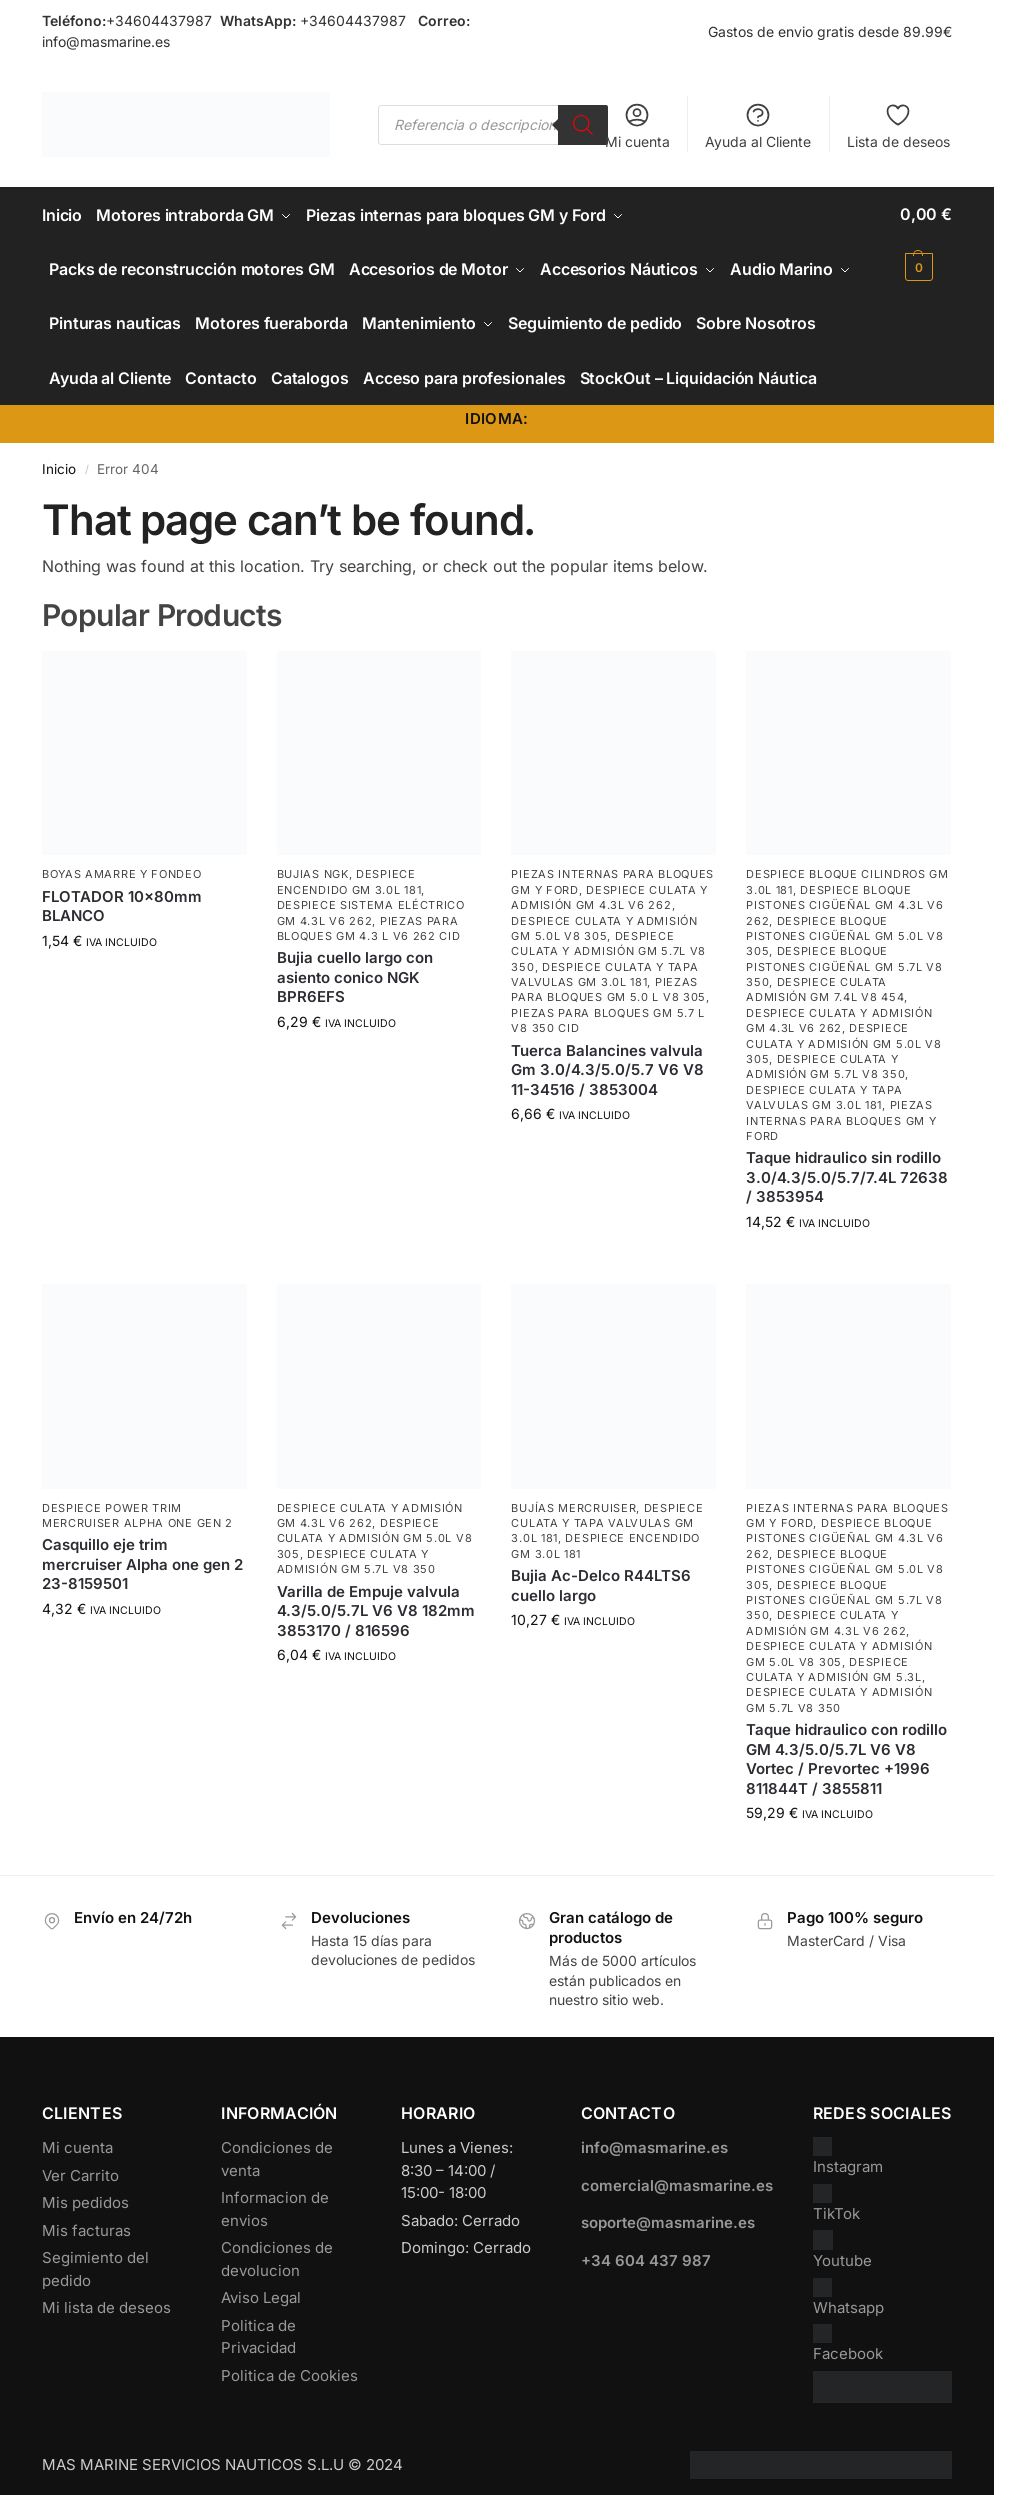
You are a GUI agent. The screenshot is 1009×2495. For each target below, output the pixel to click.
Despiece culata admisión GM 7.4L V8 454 (825, 980)
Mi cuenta (637, 125)
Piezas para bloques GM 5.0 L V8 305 (608, 980)
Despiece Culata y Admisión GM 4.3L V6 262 (609, 888)
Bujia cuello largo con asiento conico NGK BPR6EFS (355, 969)
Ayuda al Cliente (758, 125)
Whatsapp (848, 2288)
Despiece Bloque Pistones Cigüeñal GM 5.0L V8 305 (845, 927)
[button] (926, 240)
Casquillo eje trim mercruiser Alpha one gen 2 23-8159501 (142, 1556)
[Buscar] (583, 125)
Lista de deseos (898, 125)
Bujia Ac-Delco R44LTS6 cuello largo (601, 1576)
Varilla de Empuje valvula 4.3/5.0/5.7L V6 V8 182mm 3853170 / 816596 (376, 1602)
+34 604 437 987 (646, 2251)
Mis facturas (86, 2221)
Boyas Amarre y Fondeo (122, 866)
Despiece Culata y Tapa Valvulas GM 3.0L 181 (604, 965)
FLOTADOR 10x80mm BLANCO (122, 897)
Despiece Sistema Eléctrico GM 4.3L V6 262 (371, 903)
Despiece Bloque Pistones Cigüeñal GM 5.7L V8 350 (844, 958)
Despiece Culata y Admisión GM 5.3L (834, 1660)
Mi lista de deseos (106, 2299)
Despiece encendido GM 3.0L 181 (349, 873)
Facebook (848, 2335)
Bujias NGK (313, 866)
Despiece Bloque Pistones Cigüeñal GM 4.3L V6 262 (845, 896)
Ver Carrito (80, 2166)
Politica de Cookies (289, 2366)
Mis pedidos (85, 2194)
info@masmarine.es (106, 41)
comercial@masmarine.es (677, 2176)
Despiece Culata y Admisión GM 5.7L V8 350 (608, 942)
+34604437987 (159, 20)
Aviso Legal (261, 2289)
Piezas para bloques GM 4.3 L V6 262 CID (369, 919)
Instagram (848, 2148)
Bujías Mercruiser (573, 1499)
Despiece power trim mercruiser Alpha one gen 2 (137, 1506)
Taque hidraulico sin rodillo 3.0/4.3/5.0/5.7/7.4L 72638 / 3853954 (847, 1169)
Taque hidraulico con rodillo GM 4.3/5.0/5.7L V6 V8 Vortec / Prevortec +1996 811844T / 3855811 (846, 1750)
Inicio (59, 460)
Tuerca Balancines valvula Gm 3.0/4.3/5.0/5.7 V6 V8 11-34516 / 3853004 (607, 1061)
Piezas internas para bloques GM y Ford (841, 1111)
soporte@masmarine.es (668, 2214)
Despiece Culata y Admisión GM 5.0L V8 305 (604, 919)
